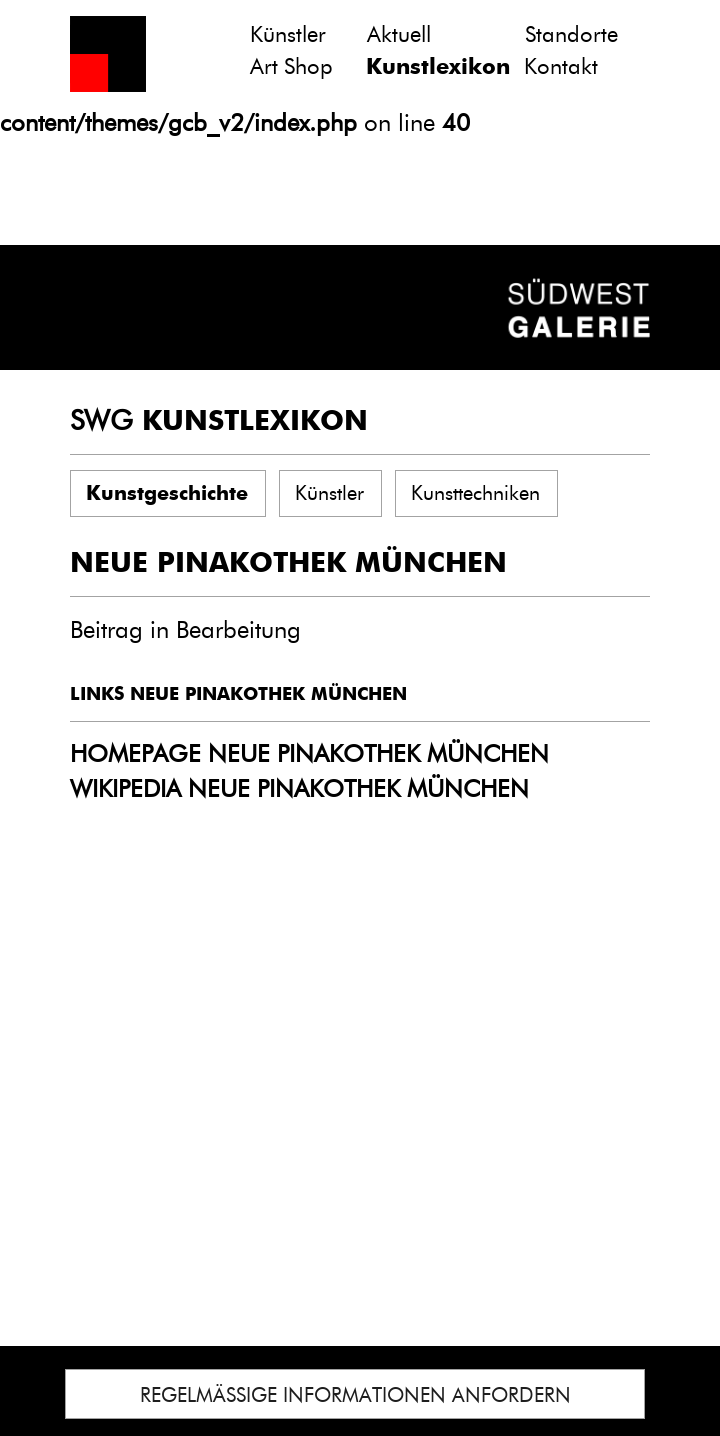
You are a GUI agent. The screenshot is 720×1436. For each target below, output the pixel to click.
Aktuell (399, 34)
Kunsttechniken (475, 493)
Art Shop (291, 66)
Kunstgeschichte (167, 493)
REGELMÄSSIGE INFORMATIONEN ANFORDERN (355, 1395)
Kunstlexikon (438, 66)
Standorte (571, 34)
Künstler (288, 34)
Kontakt (561, 66)
